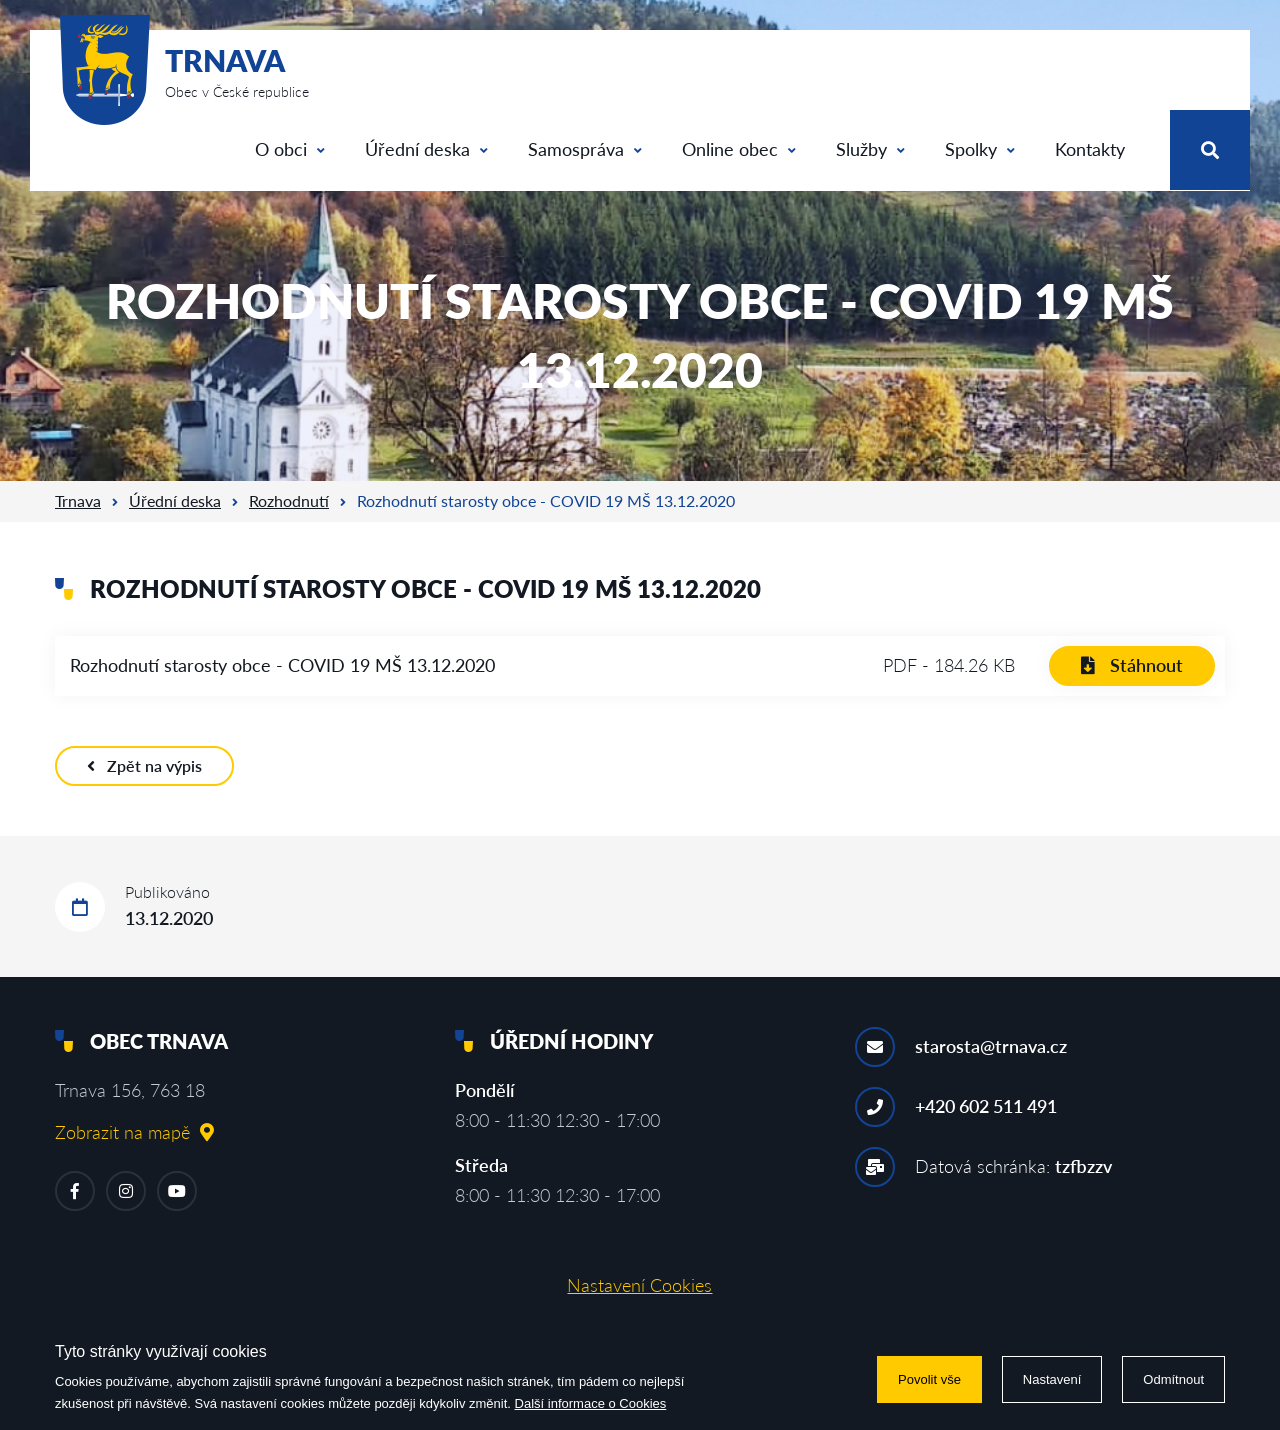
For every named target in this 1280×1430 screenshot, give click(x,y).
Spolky (980, 149)
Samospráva (585, 149)
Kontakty (1090, 149)
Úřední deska (426, 149)
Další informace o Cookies (591, 1403)
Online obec (739, 149)
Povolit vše (929, 1379)
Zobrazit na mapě (134, 1132)
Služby (870, 149)
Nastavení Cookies (639, 1285)
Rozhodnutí (289, 500)
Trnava (78, 500)
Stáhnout (1132, 665)
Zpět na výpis (144, 765)
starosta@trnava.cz (991, 1046)
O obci (290, 149)
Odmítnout (1173, 1379)
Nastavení (1052, 1379)
